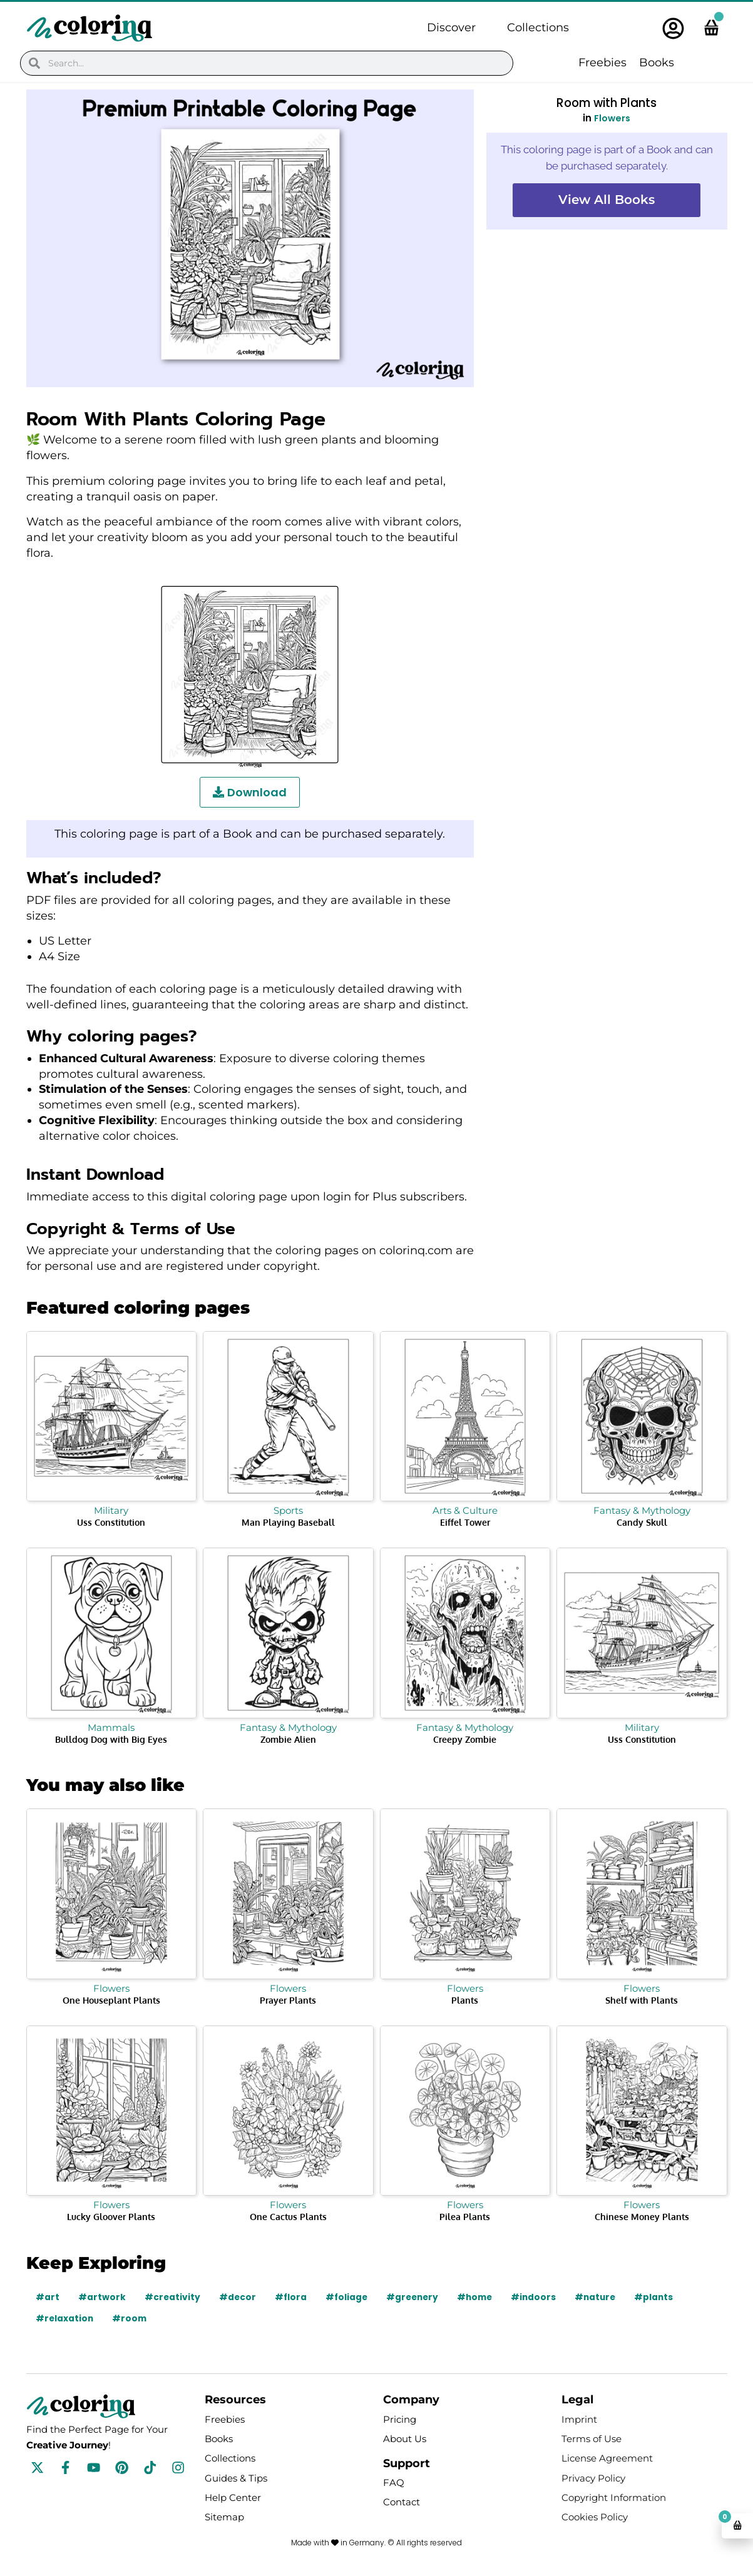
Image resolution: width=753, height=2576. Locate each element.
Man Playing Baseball (288, 1522)
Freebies (602, 62)
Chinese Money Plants (642, 2216)
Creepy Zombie (464, 1739)
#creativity (173, 2297)
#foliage (349, 2297)
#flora (292, 2297)
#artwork (102, 2297)
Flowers (612, 117)
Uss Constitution (111, 1522)
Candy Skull (642, 1522)
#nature (604, 2297)
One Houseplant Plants (111, 2000)
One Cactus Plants (288, 2216)
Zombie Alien (288, 1739)
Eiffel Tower (465, 1522)
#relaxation (65, 2318)
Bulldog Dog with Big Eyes (111, 1739)
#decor (238, 2297)
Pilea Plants (464, 2216)
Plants (464, 2000)
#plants (664, 2297)
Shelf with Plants (641, 2000)
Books (656, 62)
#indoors (541, 2297)
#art (47, 2297)
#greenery (416, 2297)
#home (481, 2297)
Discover (451, 27)
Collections (538, 27)
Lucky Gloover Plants (111, 2216)
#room (130, 2318)
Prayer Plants (288, 2000)
